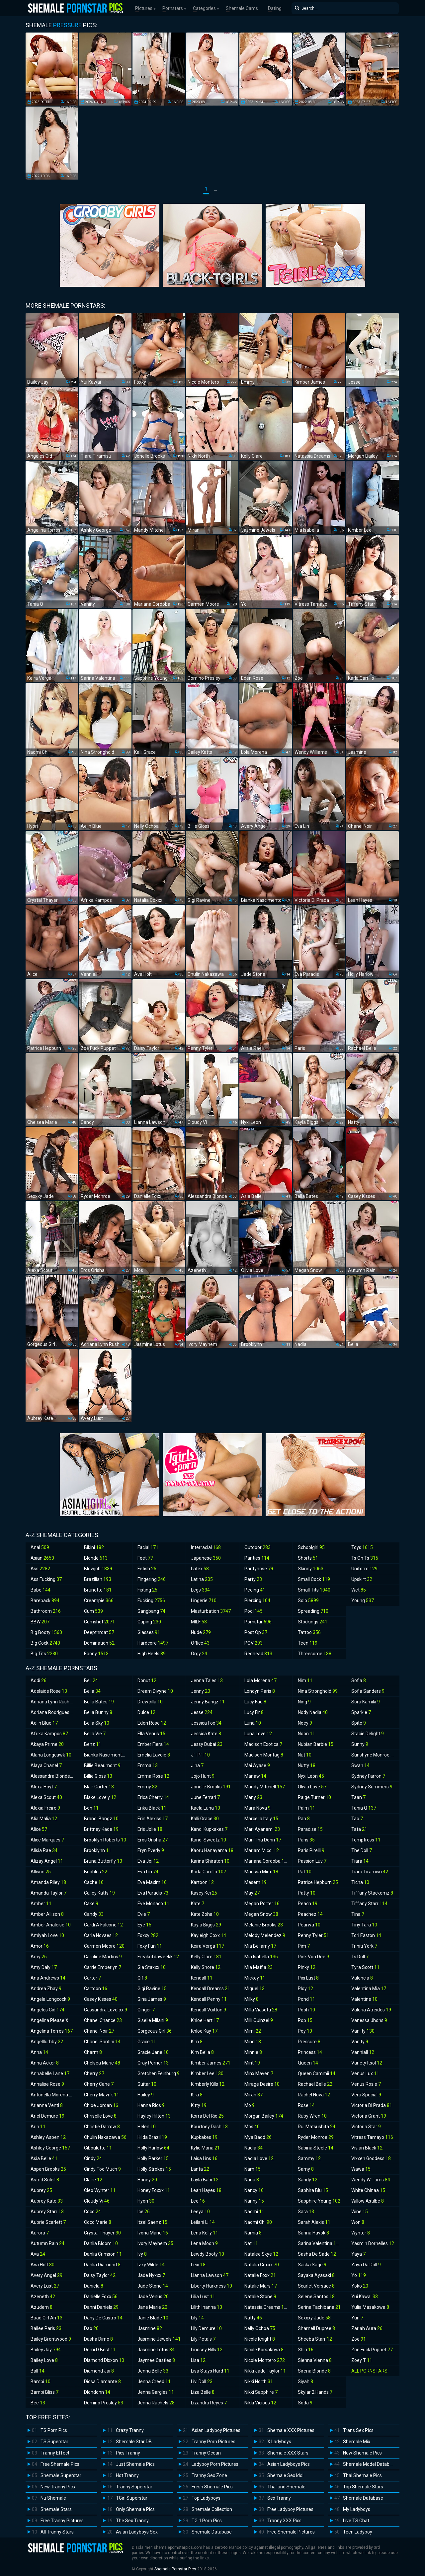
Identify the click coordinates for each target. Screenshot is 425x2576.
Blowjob (98, 1568)
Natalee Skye (261, 2254)
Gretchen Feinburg (158, 2073)
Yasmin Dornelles (372, 2243)
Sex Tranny (279, 2498)
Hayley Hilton (154, 2116)
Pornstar (258, 1621)
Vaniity (363, 2031)
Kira (197, 2094)
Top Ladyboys (206, 2498)
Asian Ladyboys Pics (288, 2464)
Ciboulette (98, 2147)
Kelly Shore (205, 1967)
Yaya (358, 2254)
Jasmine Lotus (156, 2349)
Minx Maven (258, 2073)
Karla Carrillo (208, 1871)
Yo (358, 2275)
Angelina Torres (52, 2031)
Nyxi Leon (311, 1776)
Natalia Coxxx (261, 2264)
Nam (252, 2169)
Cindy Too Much (102, 2169)
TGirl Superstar (131, 2498)
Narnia (253, 2232)
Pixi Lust (308, 1978)
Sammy (309, 2158)
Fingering (151, 1579)
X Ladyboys (279, 2441)
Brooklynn (97, 1850)
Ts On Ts (364, 1558)
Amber (41, 1903)
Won (357, 2222)
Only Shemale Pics (135, 2509)
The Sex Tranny (132, 2520)
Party (253, 1579)
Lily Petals (203, 2339)
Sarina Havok (313, 2232)
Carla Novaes (101, 1935)
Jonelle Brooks (211, 1786)
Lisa (198, 2360)
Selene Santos (316, 2296)
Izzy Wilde (151, 2264)
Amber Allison (47, 1914)
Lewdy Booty (207, 2254)
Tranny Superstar (134, 2486)
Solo (308, 1600)
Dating (275, 8)
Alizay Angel (47, 1861)
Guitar (146, 2084)
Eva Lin (147, 1871)
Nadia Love (259, 2158)
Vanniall (362, 2052)
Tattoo (309, 1632)
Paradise (310, 1829)
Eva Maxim (152, 1882)
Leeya (200, 2211)
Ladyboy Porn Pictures (215, 2464)
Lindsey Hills (206, 2349)
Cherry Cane (99, 2084)
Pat (304, 1871)
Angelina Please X (53, 2020)
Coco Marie (97, 2222)
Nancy (254, 2190)
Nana (251, 2179)
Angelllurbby (47, 2041)
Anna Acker (45, 2063)
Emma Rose (153, 1776)
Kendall (201, 1978)
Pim (304, 1946)
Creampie (99, 1600)
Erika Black (151, 1808)
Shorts (308, 1558)
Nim (305, 1680)
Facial (147, 1547)
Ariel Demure (47, 2116)
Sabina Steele (315, 2147)
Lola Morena (260, 1680)
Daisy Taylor (100, 2275)
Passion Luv (312, 1861)
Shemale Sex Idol (285, 2475)
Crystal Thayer (102, 2232)
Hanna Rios (151, 2105)
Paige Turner (314, 1797)
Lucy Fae (255, 1701)
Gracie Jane (153, 2052)
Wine (359, 2211)
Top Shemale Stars (363, 2486)
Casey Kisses (101, 1999)
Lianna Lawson (209, 2275)
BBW (40, 1621)
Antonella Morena (52, 2094)
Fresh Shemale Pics (212, 2486)
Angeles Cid (47, 2009)
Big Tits (44, 1653)
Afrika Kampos (49, 1733)
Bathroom (46, 1611)
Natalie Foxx (260, 2275)
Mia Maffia (258, 1967)
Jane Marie (152, 2307)
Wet (358, 1590)
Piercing (257, 1600)
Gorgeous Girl (154, 2031)
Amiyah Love (47, 1935)
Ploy (305, 1988)
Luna (252, 1723)
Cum (93, 1611)
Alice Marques (47, 1839)
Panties (256, 1558)
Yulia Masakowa (370, 2307)
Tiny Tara (364, 1924)
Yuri (357, 2317)
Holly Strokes (154, 2169)
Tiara (360, 1861)
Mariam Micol (261, 1850)
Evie (143, 1914)
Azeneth (43, 2296)
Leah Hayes (206, 2190)
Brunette (98, 1590)
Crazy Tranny (130, 2430)
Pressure (309, 2041)
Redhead (258, 1653)
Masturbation (211, 1611)
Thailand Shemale (286, 2486)
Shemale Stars (56, 2509)
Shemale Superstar (61, 2475)
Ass (40, 1568)
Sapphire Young (319, 2201)
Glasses (148, 1632)
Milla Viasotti (260, 2009)
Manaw (255, 1776)
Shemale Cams (242, 8)
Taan (358, 1797)
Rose (306, 2105)
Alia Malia (44, 1818)
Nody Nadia (313, 1712)
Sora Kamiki (365, 1701)
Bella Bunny (98, 1712)
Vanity (359, 2041)
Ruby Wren (312, 2116)
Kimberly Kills (207, 2084)
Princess (310, 2052)
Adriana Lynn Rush (53, 1701)
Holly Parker (153, 2158)
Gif (142, 1978)
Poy (305, 2031)
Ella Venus (151, 1733)
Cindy (93, 2158)
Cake (91, 1903)
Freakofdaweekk (158, 1956)
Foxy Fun (149, 1946)
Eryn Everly (150, 1850)
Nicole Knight (259, 2339)
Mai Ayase (257, 1765)
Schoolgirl (311, 1547)
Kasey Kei (204, 1893)
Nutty (306, 1765)
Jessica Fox (206, 1723)
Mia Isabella (261, 1956)
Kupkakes (204, 2137)
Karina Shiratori (210, 1861)
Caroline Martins (103, 1956)
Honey (147, 2179)
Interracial (206, 1547)
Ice (143, 2211)
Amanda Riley (48, 1882)
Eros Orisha (152, 1839)
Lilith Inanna (206, 2307)
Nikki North (258, 2381)
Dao (91, 2328)
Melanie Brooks (263, 1924)
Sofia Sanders (367, 1691)
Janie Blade (152, 2317)
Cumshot (99, 1621)
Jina (197, 1765)
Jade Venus (153, 2296)
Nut (304, 1754)
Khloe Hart (205, 2020)
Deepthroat (99, 1632)
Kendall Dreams (210, 1988)
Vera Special (366, 2094)
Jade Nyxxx (151, 2275)
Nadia (253, 2147)
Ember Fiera (153, 1744)
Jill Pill (200, 1754)
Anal (40, 1547)
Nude (201, 1632)
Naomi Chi (258, 2222)
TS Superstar (54, 2441)
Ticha (360, 1882)
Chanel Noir (99, 2031)
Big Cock (45, 1643)
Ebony (96, 1653)
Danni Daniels (101, 2307)
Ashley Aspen (48, 2137)
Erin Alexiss (152, 1818)
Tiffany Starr (369, 1903)
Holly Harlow (153, 2147)
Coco (92, 2211)
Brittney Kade (101, 1829)
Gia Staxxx (151, 1967)
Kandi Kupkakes (209, 1829)
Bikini (94, 1547)
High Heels (151, 1653)
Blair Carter (99, 1786)
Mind (252, 2041)
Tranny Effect (55, 2453)
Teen (307, 1643)
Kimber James (210, 2063)
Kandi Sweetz (208, 1839)
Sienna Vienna (315, 2360)
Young (362, 1600)
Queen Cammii (316, 2073)
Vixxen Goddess (371, 2158)
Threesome (314, 1653)
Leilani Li (203, 2222)
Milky (251, 1999)
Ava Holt (42, 2264)
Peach (307, 1903)
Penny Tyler (313, 1935)
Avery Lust (45, 2286)
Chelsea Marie (102, 2063)
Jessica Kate (206, 1733)
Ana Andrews (48, 1978)
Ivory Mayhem (155, 2243)
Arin (38, 2126)
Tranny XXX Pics (284, 2520)
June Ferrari (205, 1797)
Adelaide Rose (49, 1691)
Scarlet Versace (316, 2286)
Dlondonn (97, 2392)
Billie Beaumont (102, 1765)
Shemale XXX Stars (287, 2453)
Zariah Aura (366, 2328)
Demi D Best (100, 2349)
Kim (197, 2041)
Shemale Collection (212, 2509)
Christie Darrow (102, 2126)
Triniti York (364, 1946)
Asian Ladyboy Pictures (216, 2430)
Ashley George (50, 2147)
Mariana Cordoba (267, 1861)
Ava (38, 2254)
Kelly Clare (206, 1956)
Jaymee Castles (156, 2360)
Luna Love (258, 1733)
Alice (39, 1829)
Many (253, 1797)
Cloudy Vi (97, 2201)
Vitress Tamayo (372, 2137)
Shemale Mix (356, 2441)
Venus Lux (365, 2073)
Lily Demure (206, 2328)
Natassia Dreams (266, 2307)
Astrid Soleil (45, 2179)
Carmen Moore (104, 1946)
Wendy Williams (370, 2179)
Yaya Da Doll (366, 2264)
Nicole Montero (264, 2360)
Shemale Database (212, 2532)
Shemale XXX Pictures (290, 2430)
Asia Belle (44, 2158)
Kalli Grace (205, 1818)
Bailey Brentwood (51, 2339)
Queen (308, 2063)
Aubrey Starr (47, 2211)
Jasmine (149, 2328)
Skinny (310, 1568)
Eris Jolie (149, 1829)
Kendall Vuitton (208, 2009)
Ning (304, 1701)
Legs (200, 1590)
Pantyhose (258, 1568)
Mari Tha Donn (262, 1839)
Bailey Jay (46, 2349)
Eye (144, 1924)
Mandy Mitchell (264, 1786)
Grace (146, 2041)
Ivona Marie (152, 2232)
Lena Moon (204, 2243)
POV (253, 1643)
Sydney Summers (371, 1786)
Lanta (200, 2169)
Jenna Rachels (156, 2402)
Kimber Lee (207, 2073)
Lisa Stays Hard (210, 2371)
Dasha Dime (98, 2339)
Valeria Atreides (371, 2009)
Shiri (305, 2349)
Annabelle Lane (50, 2073)
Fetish (146, 1568)
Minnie (253, 2052)
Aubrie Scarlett (48, 2222)
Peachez (310, 1914)
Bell (91, 1680)
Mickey (254, 1978)
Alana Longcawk (51, 1754)
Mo (249, 2105)
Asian (42, 1558)
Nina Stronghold (318, 1691)
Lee (198, 2201)
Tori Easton (366, 1935)
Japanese (206, 1558)
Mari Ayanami (262, 1829)
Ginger (146, 2009)
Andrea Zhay (46, 1988)
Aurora (40, 2232)
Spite (358, 1723)
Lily (197, 2317)
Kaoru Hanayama (212, 1850)
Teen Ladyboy (357, 2532)
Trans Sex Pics (358, 2430)
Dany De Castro (103, 2317)
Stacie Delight (367, 1733)
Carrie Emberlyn (102, 1967)
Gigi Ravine (152, 1988)
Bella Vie (95, 1733)
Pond (306, 1999)
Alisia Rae (44, 1850)
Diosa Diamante (102, 2381)
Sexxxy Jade (314, 2317)
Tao (357, 1818)
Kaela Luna (205, 1808)
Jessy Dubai (206, 1744)
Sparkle (361, 1712)
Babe (40, 1590)
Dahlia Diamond (102, 2264)
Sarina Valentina (319, 2243)
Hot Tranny (127, 2475)
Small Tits (314, 1590)
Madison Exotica (263, 1744)
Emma (147, 1765)
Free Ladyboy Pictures (290, 2509)
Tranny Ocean (206, 2453)
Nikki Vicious (260, 2402)
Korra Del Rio (207, 2116)
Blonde (96, 1558)
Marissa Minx (261, 1871)
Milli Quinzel (258, 2020)
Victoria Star (366, 2126)
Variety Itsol (366, 2063)
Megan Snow (261, 1914)
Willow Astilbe (367, 2201)
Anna (39, 2052)
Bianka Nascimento (107, 1754)
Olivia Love (312, 1786)
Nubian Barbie (315, 1744)
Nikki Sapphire (261, 2392)
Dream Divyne (155, 1691)
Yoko (359, 2286)
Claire (93, 2179)
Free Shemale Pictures (291, 2532)
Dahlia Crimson (103, 2254)
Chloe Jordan (101, 2105)
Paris (306, 1839)
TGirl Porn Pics (207, 2520)
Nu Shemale (53, 2498)
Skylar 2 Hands (315, 2392)
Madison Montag (263, 1754)
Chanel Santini (102, 2041)
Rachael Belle (315, 2084)
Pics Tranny (128, 2453)
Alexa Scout (46, 1797)
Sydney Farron (368, 1776)
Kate (197, 1903)
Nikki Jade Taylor (265, 2371)
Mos (252, 2126)
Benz (92, 1744)
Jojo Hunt (202, 1776)
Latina (202, 1579)
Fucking (151, 1600)
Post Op (255, 1632)
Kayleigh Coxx (208, 1935)
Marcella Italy (261, 1818)
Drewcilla (150, 1701)
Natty (253, 2317)
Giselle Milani (152, 2020)
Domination (99, 1643)
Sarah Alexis (314, 2222)
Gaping (149, 1621)
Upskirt (361, 1579)
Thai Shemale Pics (362, 2475)
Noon (306, 1733)
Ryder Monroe (316, 2137)
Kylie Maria (205, 2147)
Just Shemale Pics (135, 2464)
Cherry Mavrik (101, 2094)
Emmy (147, 1786)
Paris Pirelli (311, 1850)
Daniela (93, 2286)
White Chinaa (368, 2190)
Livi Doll (201, 2381)
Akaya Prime (47, 1744)
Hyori (145, 2201)
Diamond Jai (99, 2371)
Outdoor (257, 1547)
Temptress (366, 1839)
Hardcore (152, 1643)
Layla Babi (204, 2179)
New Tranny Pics (58, 2486)
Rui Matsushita (316, 2126)
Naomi (254, 2211)
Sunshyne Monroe (373, 1754)
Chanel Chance (103, 2020)
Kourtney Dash (209, 2126)
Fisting (147, 1590)
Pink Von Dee (313, 1956)
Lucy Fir (254, 1712)
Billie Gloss (98, 1776)
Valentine (364, 1999)
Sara (306, 2211)
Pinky (306, 1967)
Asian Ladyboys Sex (137, 2532)
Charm (93, 2052)
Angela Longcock (50, 1999)
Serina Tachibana (319, 2307)
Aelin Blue (44, 1723)
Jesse (201, 1712)
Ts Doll (360, 1956)
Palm (306, 1808)
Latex (200, 1568)
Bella (92, 1691)
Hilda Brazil (152, 2137)
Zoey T (361, 2360)
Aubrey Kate (47, 2201)
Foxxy (147, 1935)
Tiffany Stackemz (372, 1893)
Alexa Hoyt (44, 1786)
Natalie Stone (260, 2296)
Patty (306, 1893)
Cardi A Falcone (103, 1924)
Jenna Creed (154, 2381)
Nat (251, 2243)
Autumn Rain (47, 2243)
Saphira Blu (313, 2190)
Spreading (313, 1611)
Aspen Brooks (48, 2169)
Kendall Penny (209, 1999)
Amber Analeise (51, 1924)
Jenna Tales (207, 1680)
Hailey (145, 2094)
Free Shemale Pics (60, 2464)
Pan (304, 1818)
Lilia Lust (203, 2296)
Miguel (254, 1988)
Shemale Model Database (370, 2464)
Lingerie (203, 1600)
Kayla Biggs (206, 1924)
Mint (252, 2063)
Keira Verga (207, 1946)
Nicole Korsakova (264, 2349)
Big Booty (46, 1632)
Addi (38, 1680)
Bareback (45, 1600)
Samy (306, 2169)
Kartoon (202, 1882)
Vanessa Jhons (369, 2020)
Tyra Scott (365, 1967)
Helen (146, 2126)
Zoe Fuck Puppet (372, 2349)
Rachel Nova (314, 2094)
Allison (41, 1871)
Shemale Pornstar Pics (175, 2569)
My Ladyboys (356, 2509)
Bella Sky (96, 1723)
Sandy (307, 2179)
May (252, 1893)
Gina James (151, 1999)
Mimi (252, 2031)
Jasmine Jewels (159, 2339)
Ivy (142, 2254)
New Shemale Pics (362, 2453)
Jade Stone (152, 2286)
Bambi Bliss (44, 2392)
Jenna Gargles (155, 2392)
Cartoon (95, 1988)
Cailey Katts (99, 1893)
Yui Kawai (364, 2296)
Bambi (40, 2381)
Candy (94, 1914)
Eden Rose (151, 1723)
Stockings (312, 1621)
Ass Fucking (46, 1579)
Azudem (41, 2307)
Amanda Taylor (48, 1893)
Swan (360, 1765)
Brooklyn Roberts (105, 1839)
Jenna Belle (152, 2371)
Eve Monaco (153, 1903)
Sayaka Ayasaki (316, 2275)
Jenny (200, 1691)
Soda (305, 2402)
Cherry (94, 2073)
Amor (40, 1946)
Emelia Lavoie (153, 1754)
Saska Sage (312, 2264)
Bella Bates (99, 1701)
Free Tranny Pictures (62, 2520)
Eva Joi (148, 1861)
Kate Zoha (205, 1914)
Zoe (358, 2339)
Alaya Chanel (46, 1765)
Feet (145, 1558)
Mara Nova (257, 1808)
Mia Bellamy (260, 1946)
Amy (39, 1956)
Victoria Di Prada (371, 2105)
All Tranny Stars (57, 2532)
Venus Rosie (366, 2084)
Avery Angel (46, 2275)
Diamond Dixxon (104, 2360)
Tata (359, 1829)
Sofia (358, 1680)
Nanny (254, 2201)
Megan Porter (262, 1903)
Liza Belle (202, 2392)
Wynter (360, 2232)
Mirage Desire (262, 2084)
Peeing (254, 1590)
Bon (91, 1808)
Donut (146, 1680)
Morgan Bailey (263, 2116)
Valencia (362, 1978)
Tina (357, 1914)
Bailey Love (44, 2360)
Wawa (361, 2169)
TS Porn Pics (54, 2430)
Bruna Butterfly (103, 1861)
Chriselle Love (100, 2116)
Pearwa (309, 1924)
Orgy (199, 1653)
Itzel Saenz (152, 2222)
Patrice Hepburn (318, 1882)
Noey (305, 1723)
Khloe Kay (204, 2031)
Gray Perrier (153, 2063)
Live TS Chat (356, 2520)
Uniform (364, 1568)
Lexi (198, 2264)
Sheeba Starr (315, 2339)
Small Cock (314, 1579)
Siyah (305, 2381)
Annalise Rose (47, 2084)
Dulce (146, 1712)
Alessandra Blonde (53, 1776)
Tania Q (363, 1808)
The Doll (361, 1850)
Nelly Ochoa (259, 2328)
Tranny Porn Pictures (213, 2441)
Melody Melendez (264, 1935)
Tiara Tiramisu (369, 1871)
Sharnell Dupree (316, 2328)
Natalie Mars (260, 2286)
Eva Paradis (152, 1893)
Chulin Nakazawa (105, 2137)
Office (200, 1643)
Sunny (359, 1744)
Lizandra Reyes (209, 2402)
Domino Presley (103, 2402)
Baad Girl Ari (46, 2317)
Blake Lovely (100, 1797)
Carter (92, 1978)
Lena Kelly (204, 2232)
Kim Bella (202, 2052)
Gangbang (151, 1611)
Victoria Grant (368, 2116)
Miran (253, 2094)
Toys (362, 1547)
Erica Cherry (153, 1797)
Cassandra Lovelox (105, 2009)
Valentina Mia (368, 1988)
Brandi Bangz (101, 1818)
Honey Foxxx (153, 2190)
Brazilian (97, 1579)
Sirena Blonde (314, 2371)
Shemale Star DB (134, 2441)
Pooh (306, 2009)
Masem (255, 1882)
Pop (305, 2020)
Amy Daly (44, 1967)
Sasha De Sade (317, 2254)
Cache (94, 1882)
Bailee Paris (46, 2328)
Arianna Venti (47, 2105)
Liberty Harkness (211, 2286)
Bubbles (95, 1871)
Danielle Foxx (101, 2296)
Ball (37, 2371)
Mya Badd (258, 2137)
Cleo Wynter (100, 2190)
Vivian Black (366, 2147)
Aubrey (41, 2190)
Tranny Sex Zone (209, 2475)
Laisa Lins (204, 2158)
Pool (253, 1611)
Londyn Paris (259, 1691)
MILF (199, 1621)
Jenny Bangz (208, 1701)
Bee (38, 2402)
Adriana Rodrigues (53, 1712)
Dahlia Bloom (101, 2243)
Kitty (199, 2105)
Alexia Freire (45, 1808)
